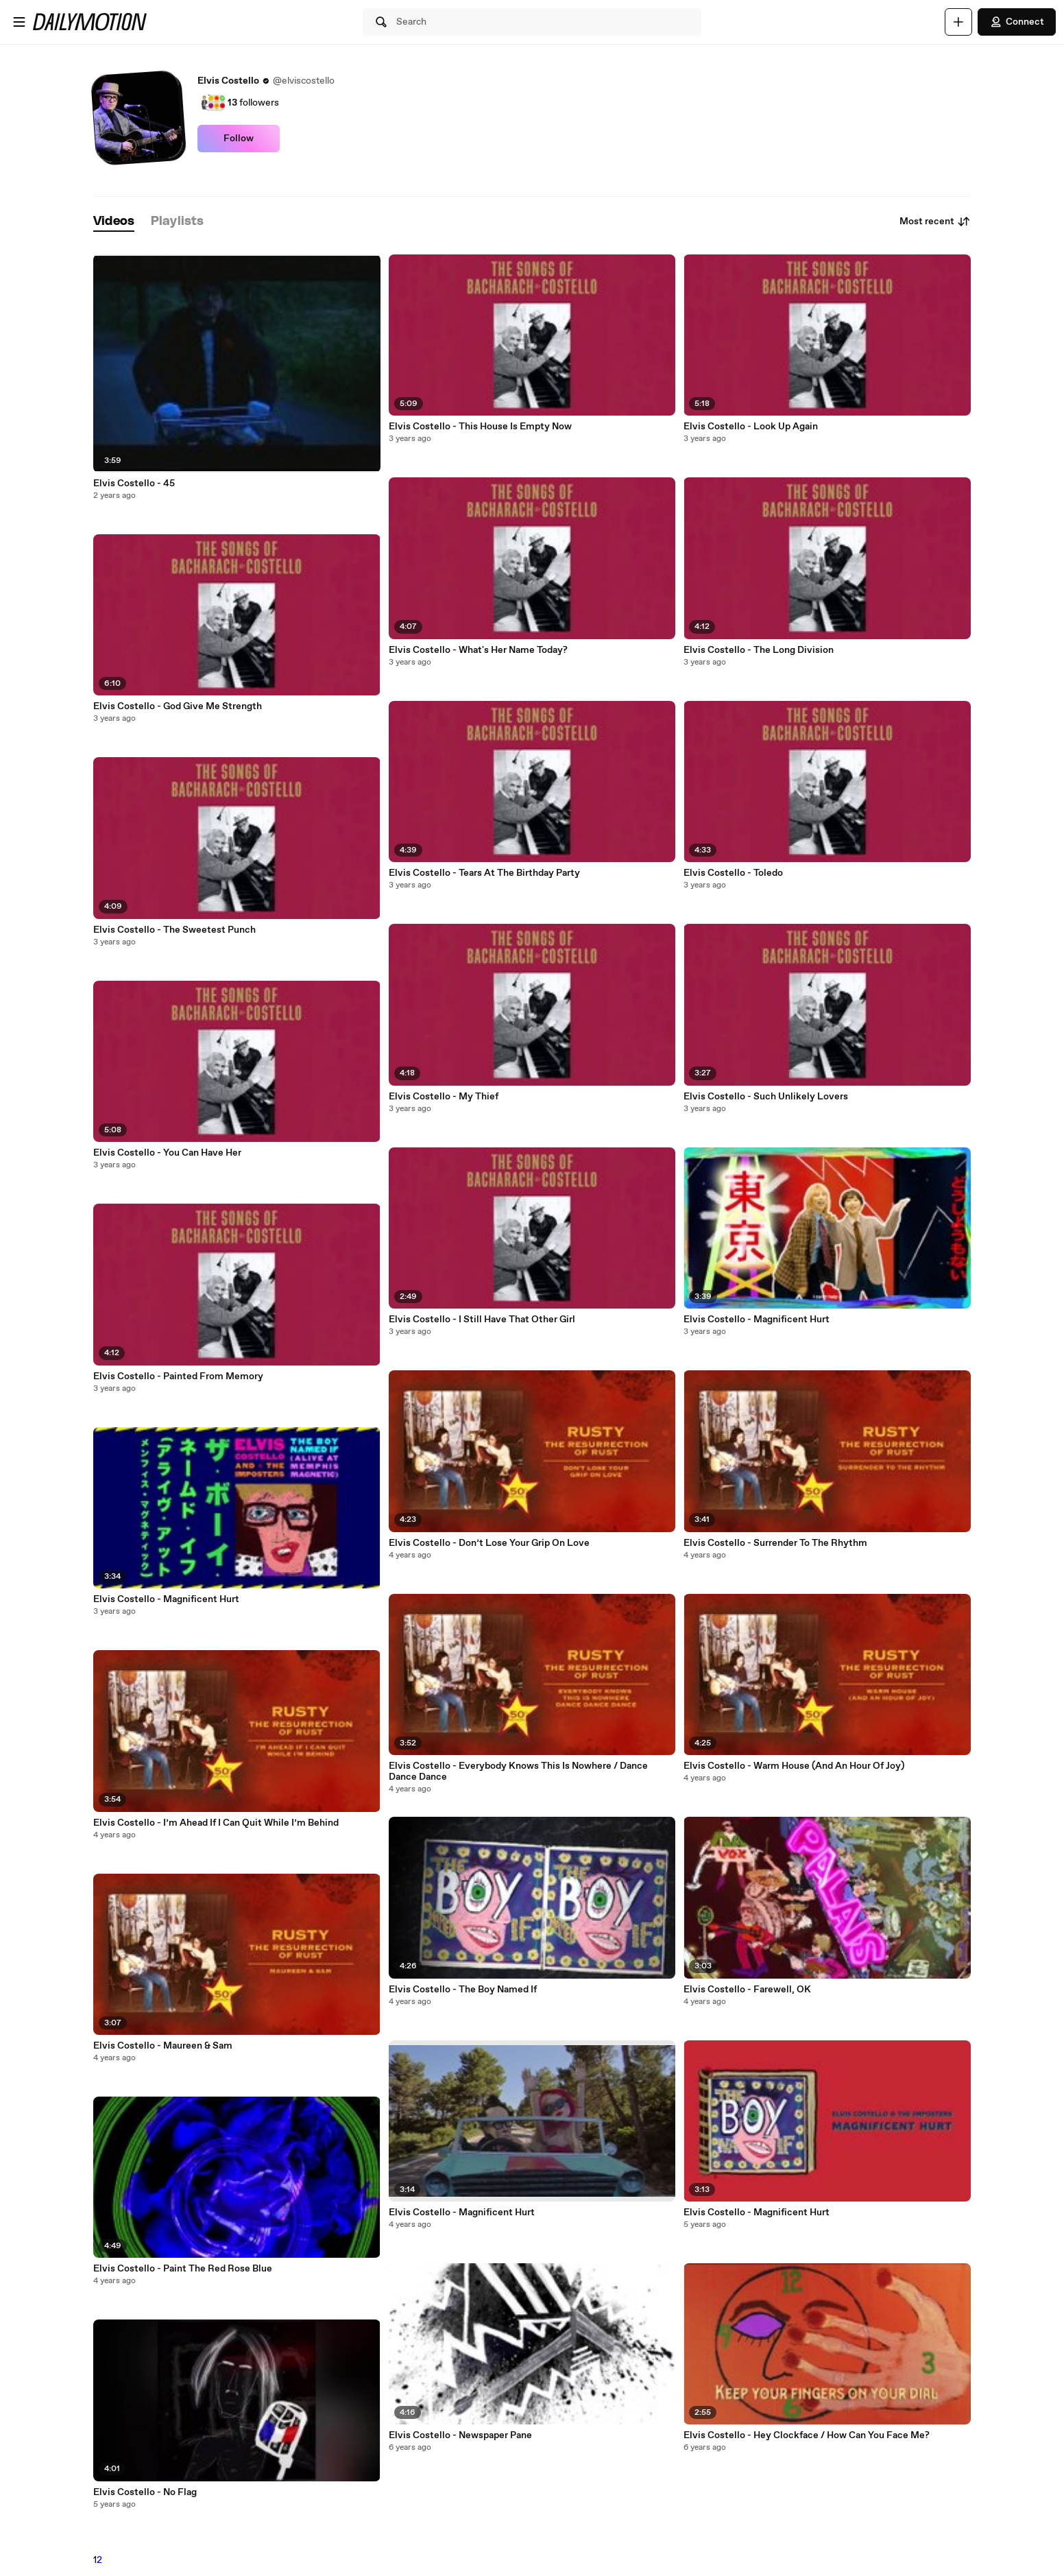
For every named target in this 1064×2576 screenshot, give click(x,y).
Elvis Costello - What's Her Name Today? (478, 650)
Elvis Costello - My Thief (443, 1096)
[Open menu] (19, 22)
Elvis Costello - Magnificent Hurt (166, 1599)
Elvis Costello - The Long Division (759, 650)
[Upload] (958, 22)
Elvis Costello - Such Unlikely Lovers (766, 1096)
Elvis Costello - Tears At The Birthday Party (484, 873)
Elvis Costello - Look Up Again (751, 426)
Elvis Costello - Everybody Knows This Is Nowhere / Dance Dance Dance (518, 1771)
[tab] (113, 221)
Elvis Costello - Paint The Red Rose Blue (182, 2268)
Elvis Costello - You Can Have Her (167, 1152)
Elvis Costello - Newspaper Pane (460, 2435)
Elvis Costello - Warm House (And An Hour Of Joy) (794, 1766)
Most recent (935, 221)
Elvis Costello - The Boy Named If (463, 1989)
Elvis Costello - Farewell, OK (747, 1989)
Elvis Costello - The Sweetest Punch (174, 930)
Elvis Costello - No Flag (145, 2492)
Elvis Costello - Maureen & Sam (162, 2045)
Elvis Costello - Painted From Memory (178, 1376)
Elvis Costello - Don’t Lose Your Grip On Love (489, 1543)
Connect (1016, 22)
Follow (238, 138)
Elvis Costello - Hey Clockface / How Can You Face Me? (807, 2435)
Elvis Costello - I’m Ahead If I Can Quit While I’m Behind (216, 1822)
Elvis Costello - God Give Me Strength (177, 706)
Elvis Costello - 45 (134, 483)
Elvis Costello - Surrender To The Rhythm (775, 1543)
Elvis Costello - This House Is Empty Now (480, 426)
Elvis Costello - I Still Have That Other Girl (482, 1319)
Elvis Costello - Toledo (733, 873)
